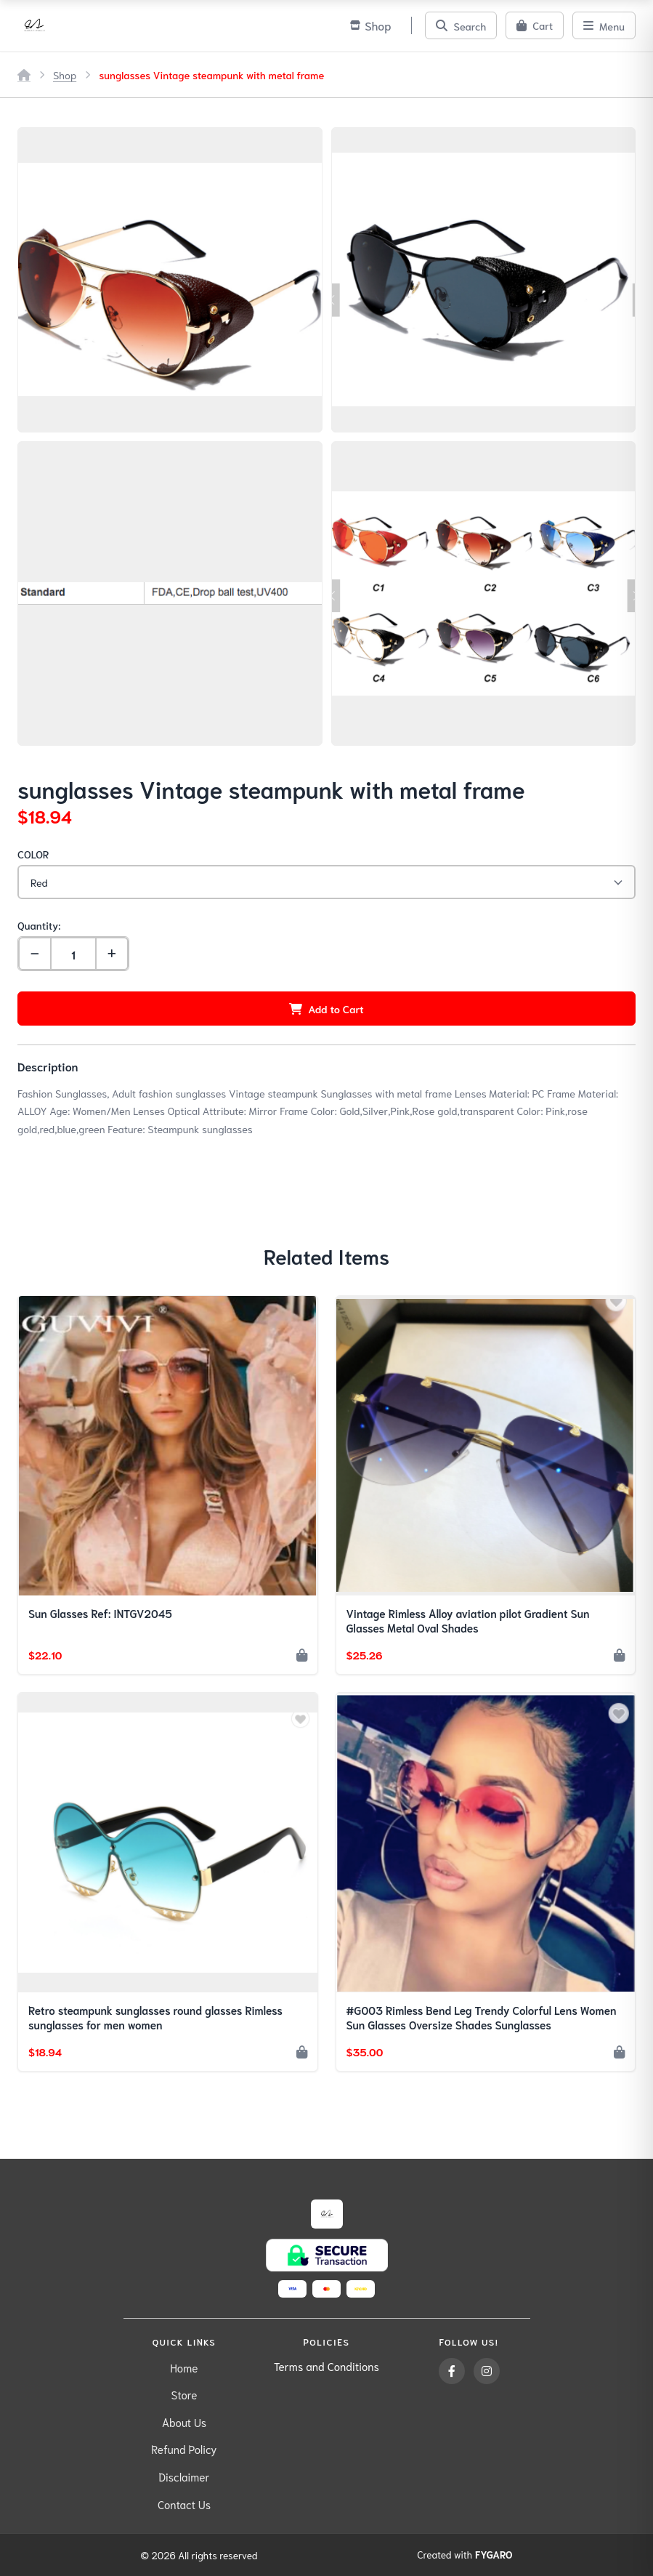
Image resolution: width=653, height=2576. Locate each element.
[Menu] (604, 25)
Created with (464, 2555)
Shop (64, 74)
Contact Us (184, 2504)
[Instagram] (487, 2371)
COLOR (33, 854)
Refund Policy (183, 2449)
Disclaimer (183, 2476)
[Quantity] (73, 953)
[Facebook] (452, 2371)
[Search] (461, 25)
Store (184, 2394)
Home (184, 2367)
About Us (184, 2422)
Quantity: (38, 925)
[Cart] (535, 25)
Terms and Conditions (326, 2366)
